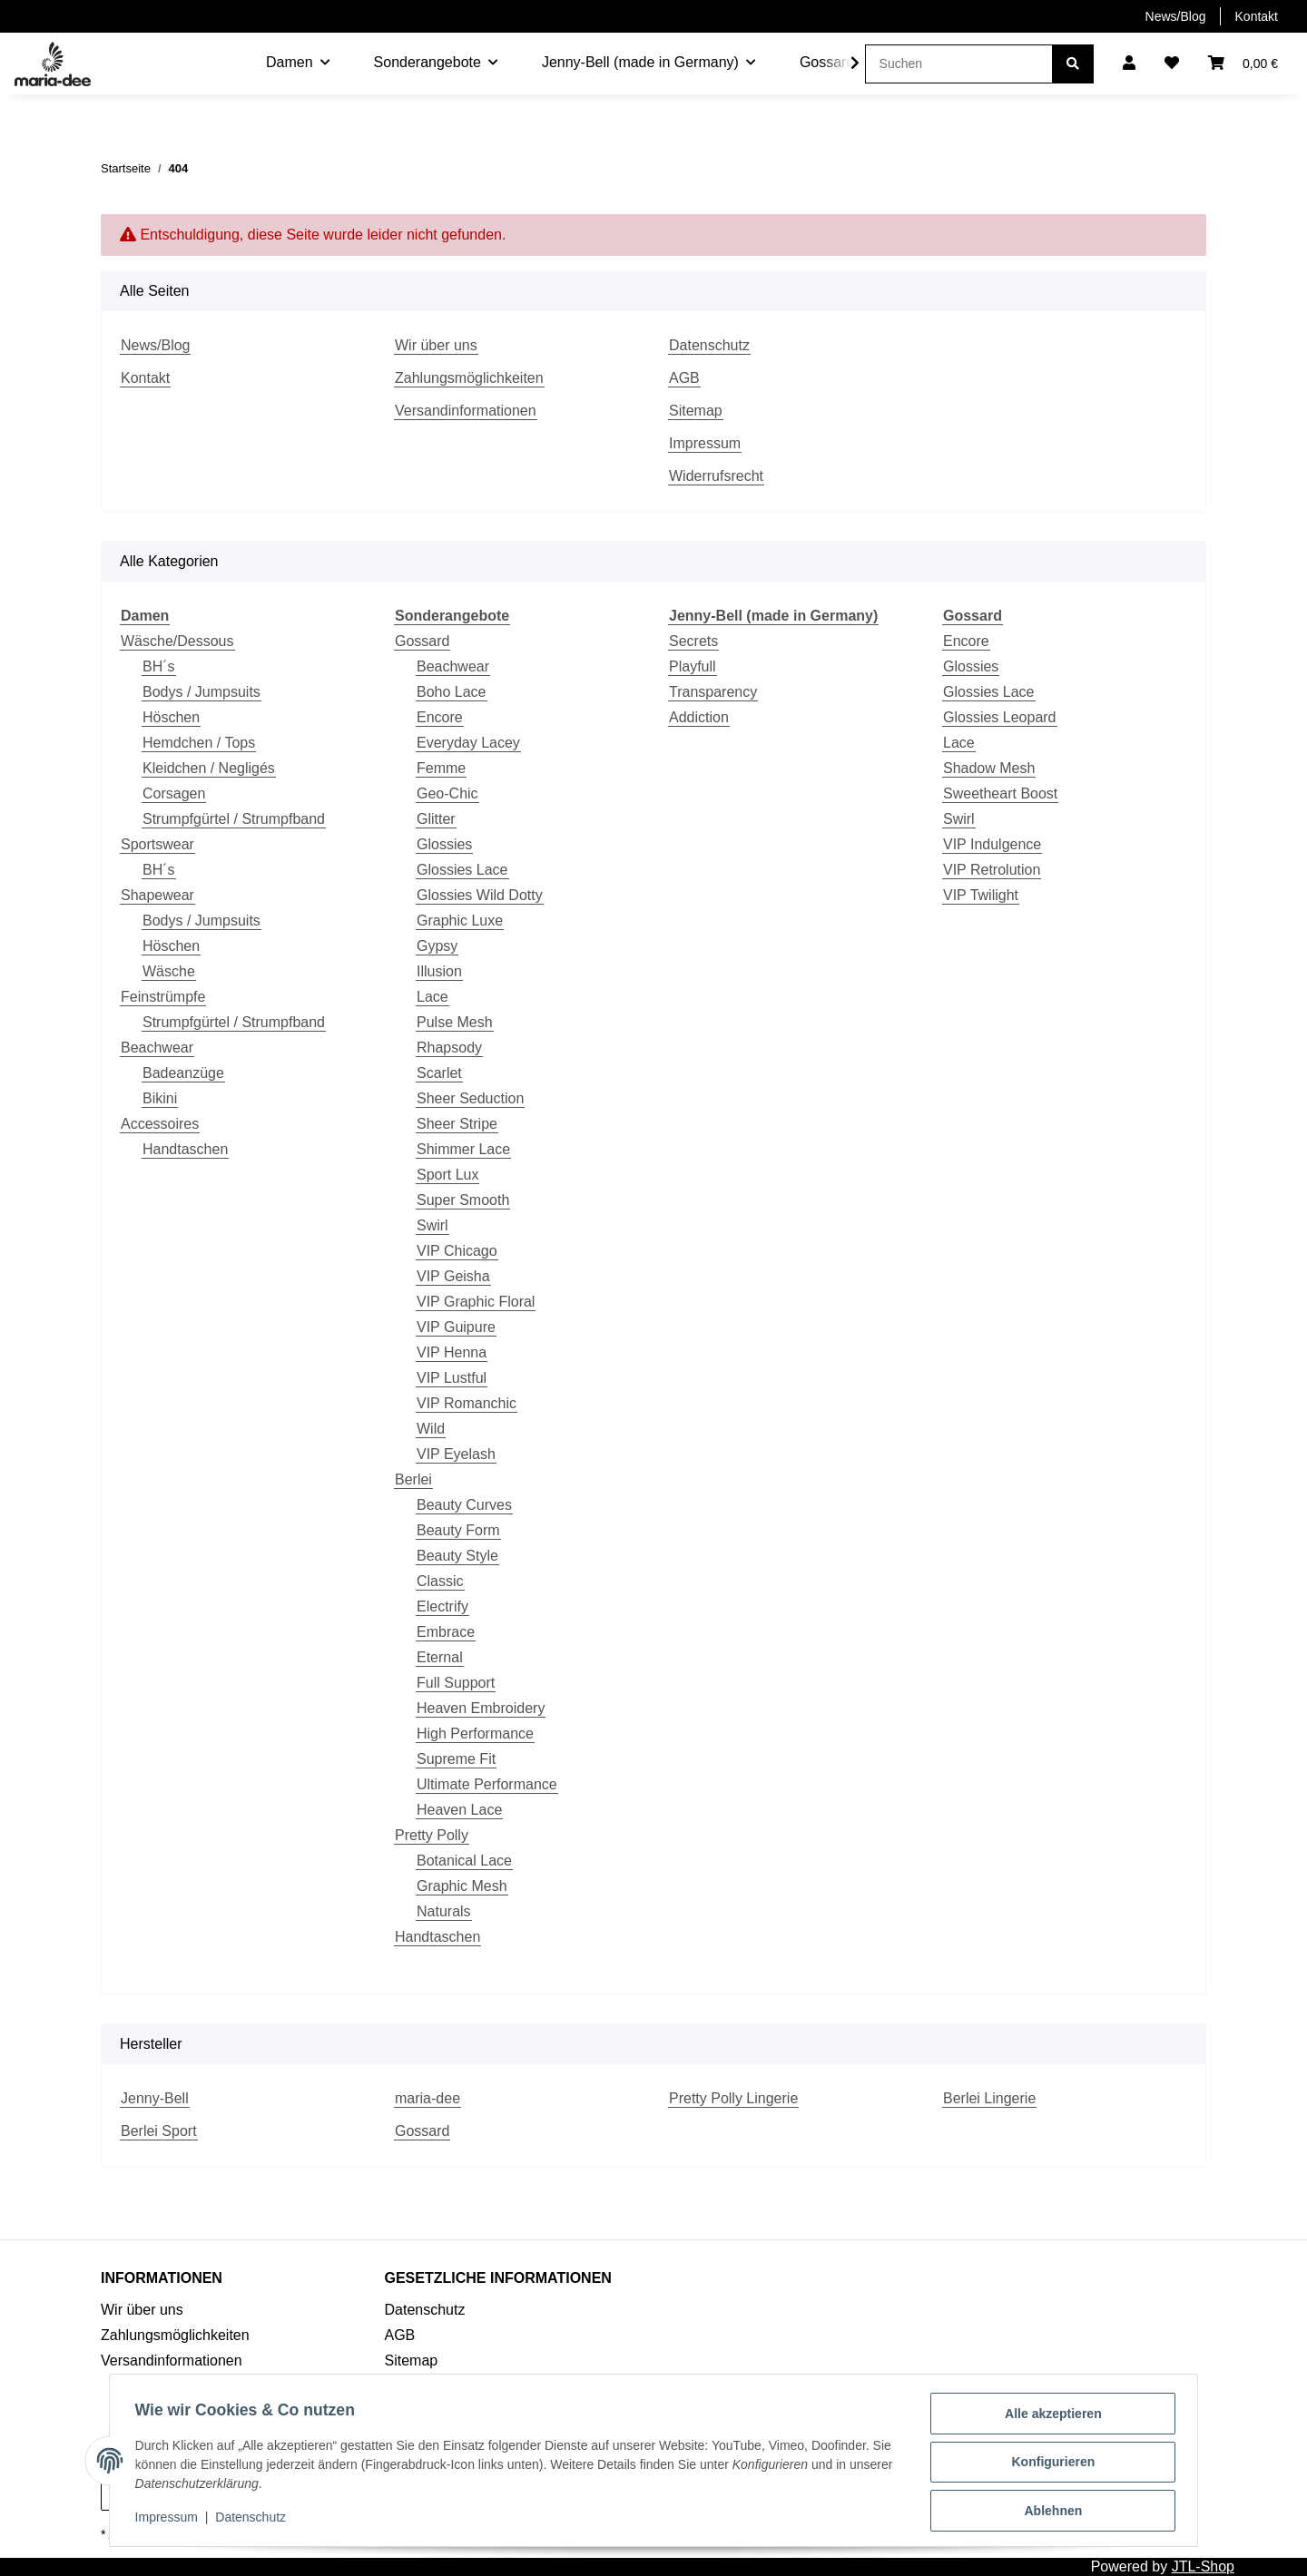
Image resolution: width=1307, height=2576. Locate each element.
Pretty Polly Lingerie (733, 2098)
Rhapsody (449, 1047)
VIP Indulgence (992, 844)
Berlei (413, 1479)
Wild (431, 1428)
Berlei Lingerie (989, 2098)
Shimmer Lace (463, 1149)
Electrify (442, 1606)
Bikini (159, 1098)
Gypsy (437, 946)
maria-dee (427, 2098)
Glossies (444, 844)
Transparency (713, 692)
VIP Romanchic (466, 1403)
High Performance (475, 1733)
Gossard (422, 641)
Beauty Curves (464, 1505)
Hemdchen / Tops (198, 742)
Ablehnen (1049, 2511)
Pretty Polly (431, 1835)
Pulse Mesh (455, 1022)
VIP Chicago (457, 1251)
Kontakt (1256, 16)
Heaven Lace (459, 1809)
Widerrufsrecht (716, 476)
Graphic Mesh (462, 1886)
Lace (432, 996)
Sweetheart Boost (1000, 793)
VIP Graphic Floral (476, 1301)
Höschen (171, 717)
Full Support (456, 1682)
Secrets (693, 641)
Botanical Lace (464, 1860)
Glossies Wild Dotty (480, 895)
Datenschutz (709, 345)
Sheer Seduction (470, 1098)
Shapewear (157, 895)
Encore (440, 717)
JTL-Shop (1203, 2566)
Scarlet (439, 1073)
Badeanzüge (183, 1073)
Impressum (705, 443)
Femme (441, 768)
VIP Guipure (456, 1327)
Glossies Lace (462, 869)
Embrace (446, 1632)
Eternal (440, 1657)
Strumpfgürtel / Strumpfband (233, 819)
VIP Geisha (453, 1276)
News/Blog (1175, 16)
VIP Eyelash (456, 1454)
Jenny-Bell (155, 2098)
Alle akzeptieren (1049, 2417)
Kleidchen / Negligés (208, 768)
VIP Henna (451, 1352)
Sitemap (695, 410)
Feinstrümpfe (163, 996)
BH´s (158, 666)
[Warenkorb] (1243, 63)
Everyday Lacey (468, 742)
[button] (1129, 63)
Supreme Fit (456, 1759)
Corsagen (173, 793)
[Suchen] (959, 63)
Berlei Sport (159, 2131)
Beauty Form (458, 1530)
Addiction (699, 717)
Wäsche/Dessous (177, 641)
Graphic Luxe (460, 920)
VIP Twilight (980, 895)
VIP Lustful (451, 1378)
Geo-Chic (447, 793)
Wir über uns (436, 345)
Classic (440, 1581)
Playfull (692, 666)
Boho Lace (451, 692)
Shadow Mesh (989, 768)
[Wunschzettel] (1172, 63)
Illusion (439, 971)
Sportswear (157, 844)
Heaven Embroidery (481, 1708)
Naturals (444, 1911)
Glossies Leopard (999, 717)
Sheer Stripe (457, 1123)
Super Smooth (463, 1200)
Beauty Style (457, 1555)
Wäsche (168, 971)
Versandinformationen (465, 410)
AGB (684, 378)
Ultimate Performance (487, 1784)
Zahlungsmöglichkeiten (469, 378)
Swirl (432, 1225)
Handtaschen (185, 1149)
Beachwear (157, 1047)
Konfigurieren (1049, 2464)
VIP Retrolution (991, 869)
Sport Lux (447, 1174)
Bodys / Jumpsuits (201, 692)
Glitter (436, 819)
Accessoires (160, 1123)
